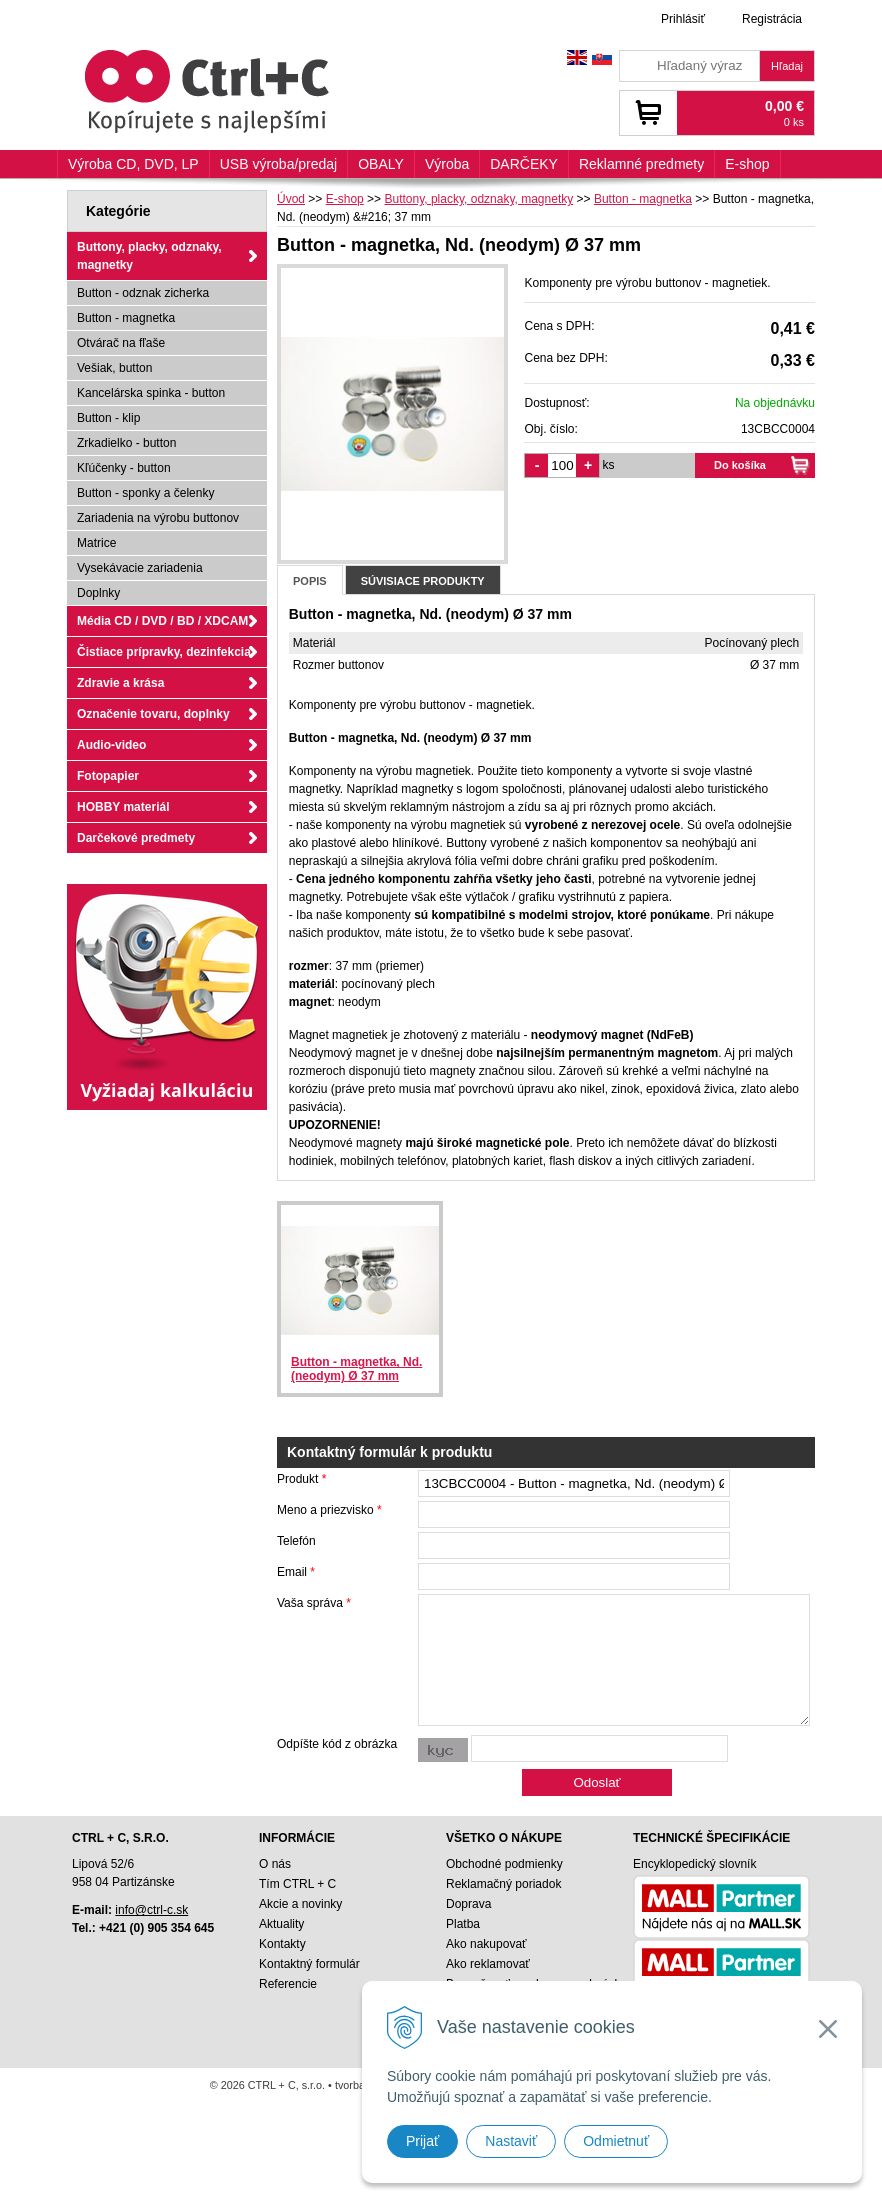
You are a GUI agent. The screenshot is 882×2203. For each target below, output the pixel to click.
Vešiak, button (114, 368)
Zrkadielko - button (126, 443)
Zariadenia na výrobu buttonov (158, 518)
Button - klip (108, 418)
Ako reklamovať (488, 1964)
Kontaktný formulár (309, 1964)
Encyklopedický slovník (694, 1864)
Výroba (447, 164)
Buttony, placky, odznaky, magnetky (149, 256)
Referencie (288, 1984)
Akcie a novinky (300, 1904)
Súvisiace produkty (423, 581)
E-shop (747, 164)
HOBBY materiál (123, 807)
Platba (463, 1924)
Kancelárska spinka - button (151, 393)
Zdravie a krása (120, 683)
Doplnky (98, 593)
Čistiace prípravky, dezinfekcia (164, 652)
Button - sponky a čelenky (145, 493)
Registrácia (772, 19)
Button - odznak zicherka (143, 293)
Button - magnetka (126, 318)
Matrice (96, 543)
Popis (310, 581)
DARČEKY (524, 164)
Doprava (468, 1904)
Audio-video (111, 745)
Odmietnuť (616, 2141)
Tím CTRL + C (297, 1884)
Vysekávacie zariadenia (140, 568)
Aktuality (281, 1924)
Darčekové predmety (136, 838)
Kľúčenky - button (124, 468)
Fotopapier (108, 776)
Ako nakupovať (486, 1944)
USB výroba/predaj (279, 164)
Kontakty (282, 1944)
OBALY (381, 164)
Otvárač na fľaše (121, 343)
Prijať (422, 2141)
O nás (275, 1864)
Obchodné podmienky (504, 1864)
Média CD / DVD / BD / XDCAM (162, 621)
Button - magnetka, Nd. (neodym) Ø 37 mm (356, 1369)
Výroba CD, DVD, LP (133, 164)
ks (608, 465)
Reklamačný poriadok (503, 1884)
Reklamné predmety (641, 164)
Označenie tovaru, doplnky (153, 714)
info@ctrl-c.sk (151, 1910)
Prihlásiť (683, 19)
